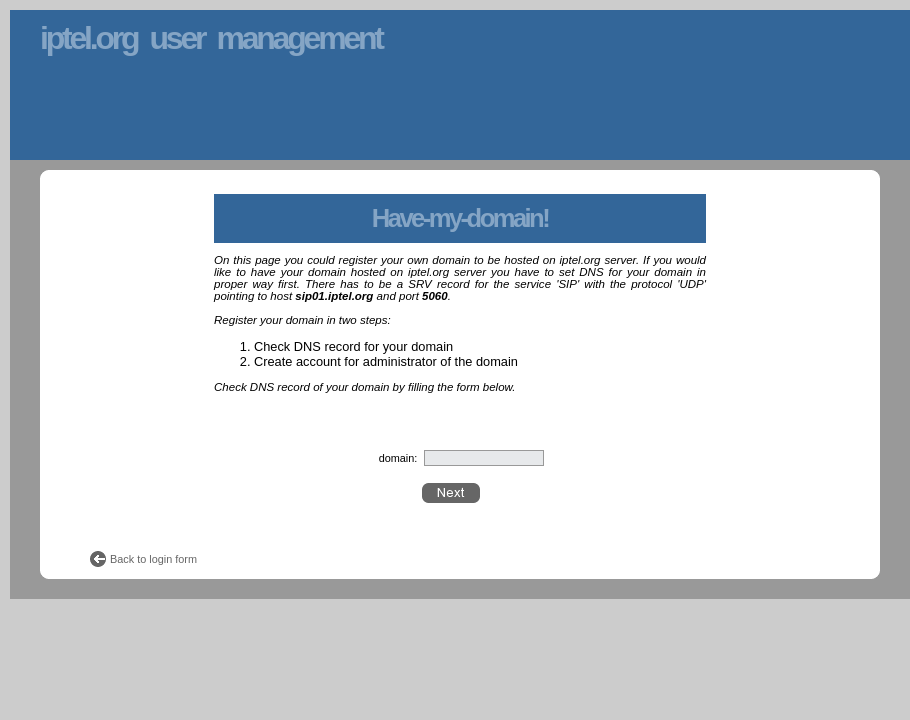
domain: (398, 458)
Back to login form (153, 559)
